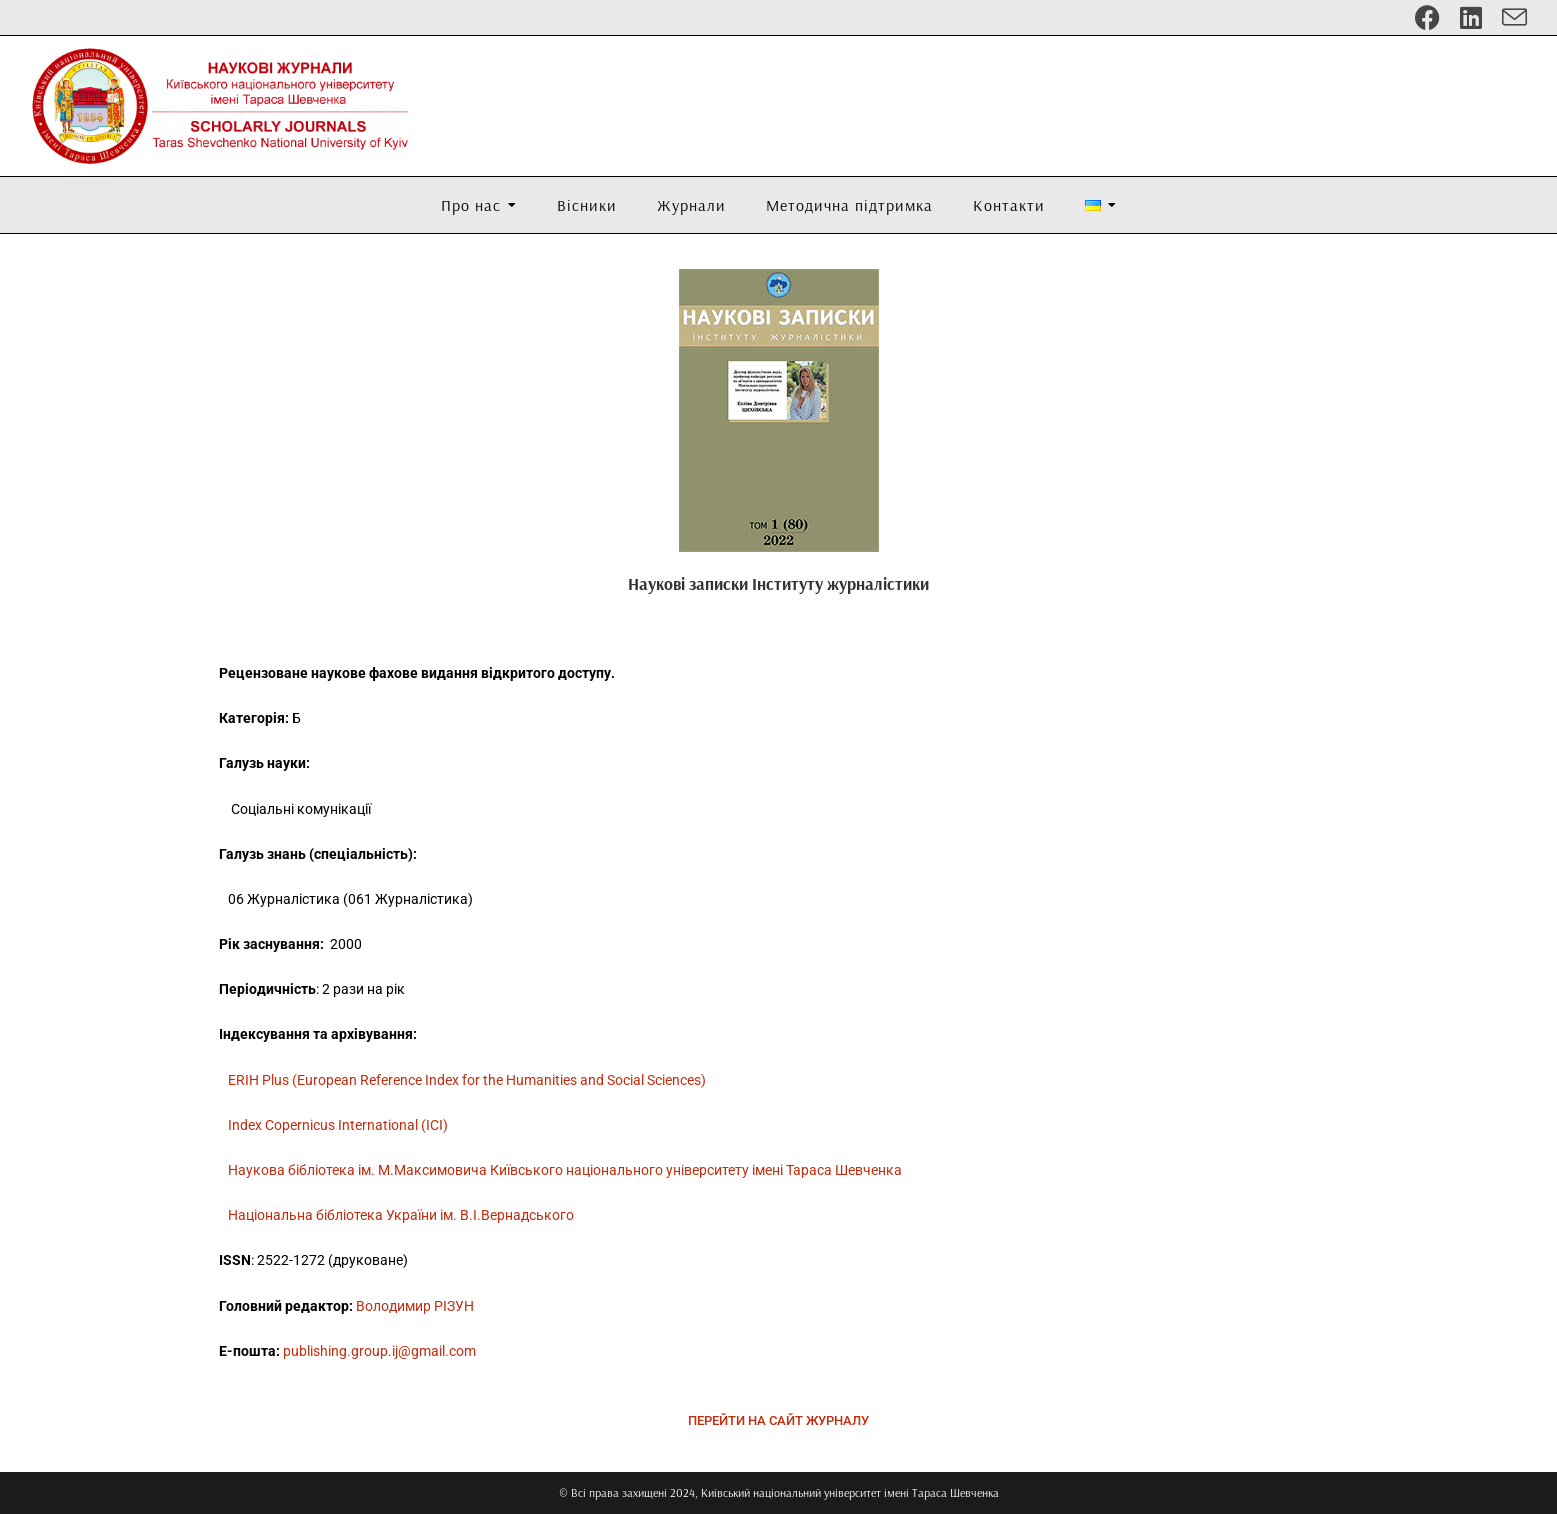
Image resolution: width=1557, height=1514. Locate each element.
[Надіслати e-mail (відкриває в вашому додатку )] (1509, 17)
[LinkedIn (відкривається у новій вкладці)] (1471, 17)
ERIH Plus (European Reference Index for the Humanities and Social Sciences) (467, 1080)
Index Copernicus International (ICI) (338, 1125)
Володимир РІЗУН (415, 1306)
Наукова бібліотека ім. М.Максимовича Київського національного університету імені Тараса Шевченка (565, 1170)
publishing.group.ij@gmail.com (379, 1351)
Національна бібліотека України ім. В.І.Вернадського (401, 1215)
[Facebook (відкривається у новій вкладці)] (1427, 17)
